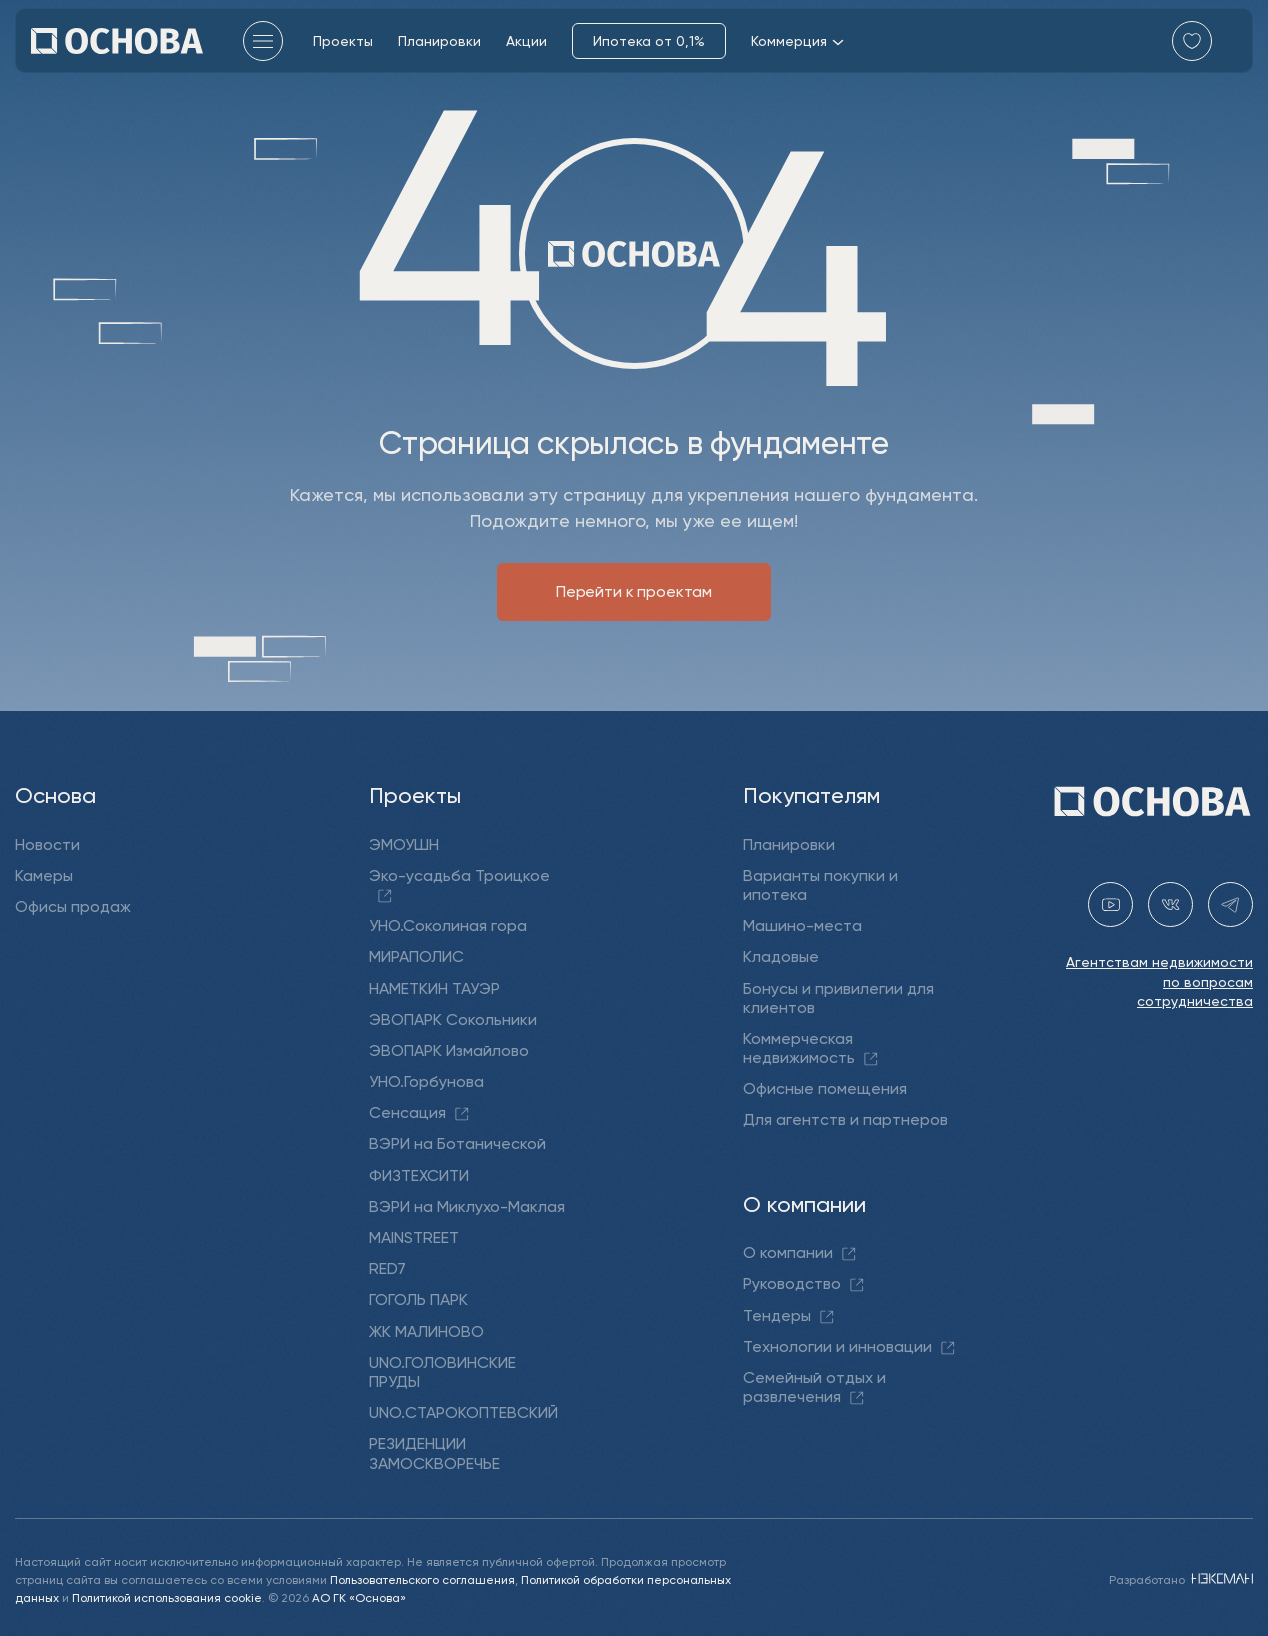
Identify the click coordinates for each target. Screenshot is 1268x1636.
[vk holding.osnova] (1170, 904)
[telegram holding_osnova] (1230, 904)
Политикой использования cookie (167, 1596)
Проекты (343, 40)
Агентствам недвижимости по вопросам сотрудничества (1159, 981)
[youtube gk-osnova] (1110, 904)
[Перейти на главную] (117, 41)
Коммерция (797, 41)
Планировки (439, 40)
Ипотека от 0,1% (649, 40)
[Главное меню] (263, 41)
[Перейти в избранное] (1192, 41)
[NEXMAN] (1220, 1578)
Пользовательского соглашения (422, 1578)
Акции (526, 40)
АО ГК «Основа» (359, 1596)
